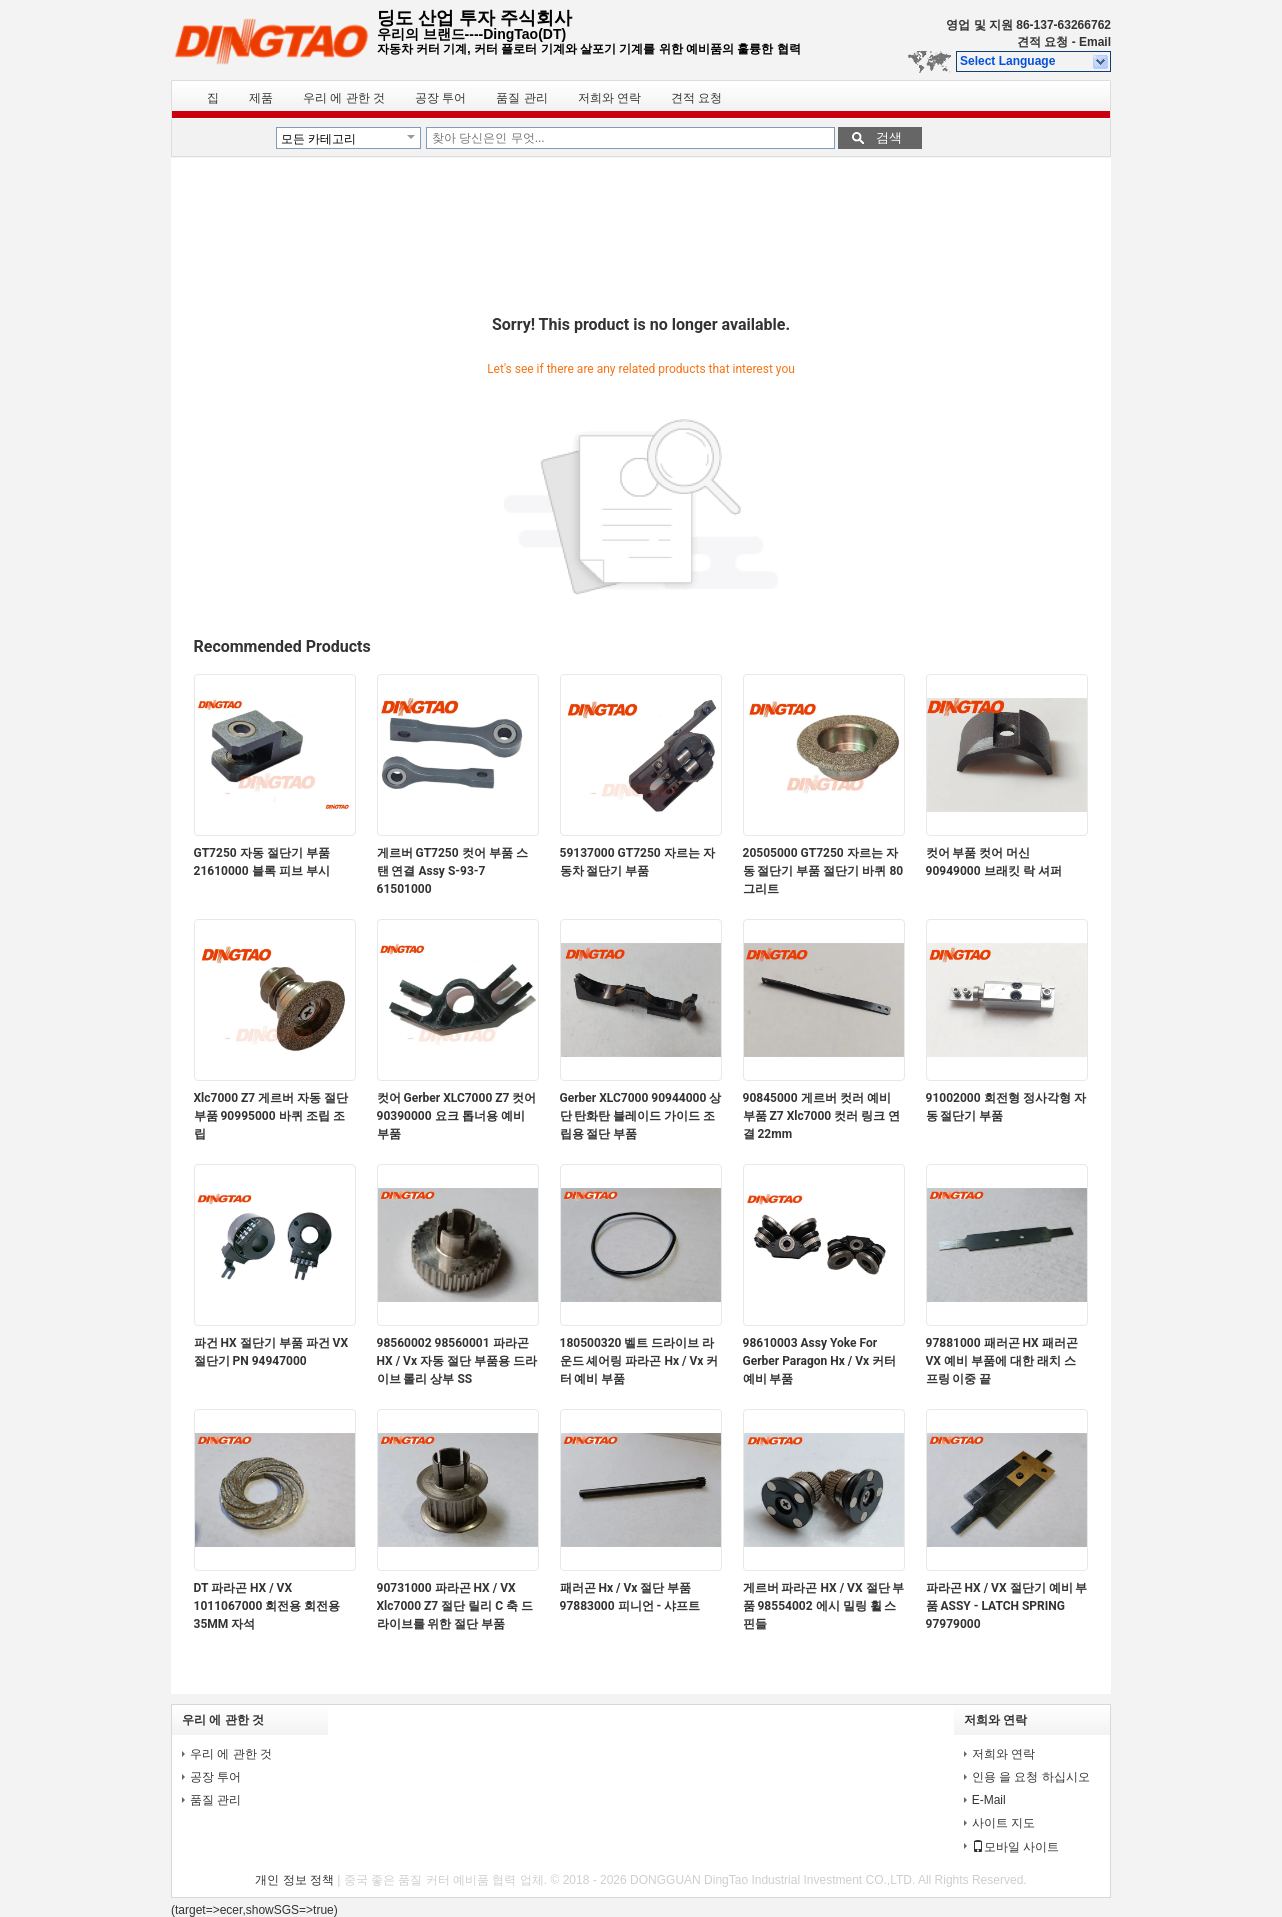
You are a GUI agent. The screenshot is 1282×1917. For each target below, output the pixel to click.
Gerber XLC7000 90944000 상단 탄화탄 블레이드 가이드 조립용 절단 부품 (641, 1116)
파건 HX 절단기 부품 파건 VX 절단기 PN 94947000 (271, 1352)
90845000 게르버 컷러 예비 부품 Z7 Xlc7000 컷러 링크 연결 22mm (822, 1116)
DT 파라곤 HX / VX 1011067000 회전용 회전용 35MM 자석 (267, 1606)
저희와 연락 (609, 98)
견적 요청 (1042, 42)
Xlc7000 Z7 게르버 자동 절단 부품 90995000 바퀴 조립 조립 (271, 1116)
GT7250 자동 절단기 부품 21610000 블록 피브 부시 (262, 862)
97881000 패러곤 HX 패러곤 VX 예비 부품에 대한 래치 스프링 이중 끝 (1002, 1361)
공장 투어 (440, 98)
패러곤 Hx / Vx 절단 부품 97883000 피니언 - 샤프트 (630, 1597)
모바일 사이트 (1015, 1847)
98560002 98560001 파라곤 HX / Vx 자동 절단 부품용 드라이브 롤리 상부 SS (457, 1361)
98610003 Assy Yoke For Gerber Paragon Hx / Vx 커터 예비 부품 (820, 1361)
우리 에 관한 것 (344, 98)
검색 (889, 137)
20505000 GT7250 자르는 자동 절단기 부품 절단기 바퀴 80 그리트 (823, 871)
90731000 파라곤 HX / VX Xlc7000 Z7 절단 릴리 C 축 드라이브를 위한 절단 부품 (455, 1606)
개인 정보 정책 (294, 1880)
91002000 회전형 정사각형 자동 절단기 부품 (1006, 1107)
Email (1095, 42)
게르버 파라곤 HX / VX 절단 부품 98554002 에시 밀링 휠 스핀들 (824, 1606)
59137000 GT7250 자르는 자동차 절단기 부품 (637, 862)
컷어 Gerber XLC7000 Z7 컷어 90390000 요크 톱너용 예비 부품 (457, 1116)
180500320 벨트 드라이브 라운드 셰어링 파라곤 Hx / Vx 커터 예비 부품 (639, 1361)
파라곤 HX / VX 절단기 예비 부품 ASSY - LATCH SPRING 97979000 (1007, 1606)
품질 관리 (521, 98)
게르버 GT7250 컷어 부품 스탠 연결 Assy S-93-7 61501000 (452, 871)
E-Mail (989, 1800)
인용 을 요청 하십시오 (1031, 1777)
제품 (261, 98)
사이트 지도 (1003, 1823)
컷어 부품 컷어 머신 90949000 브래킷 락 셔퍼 (994, 862)
